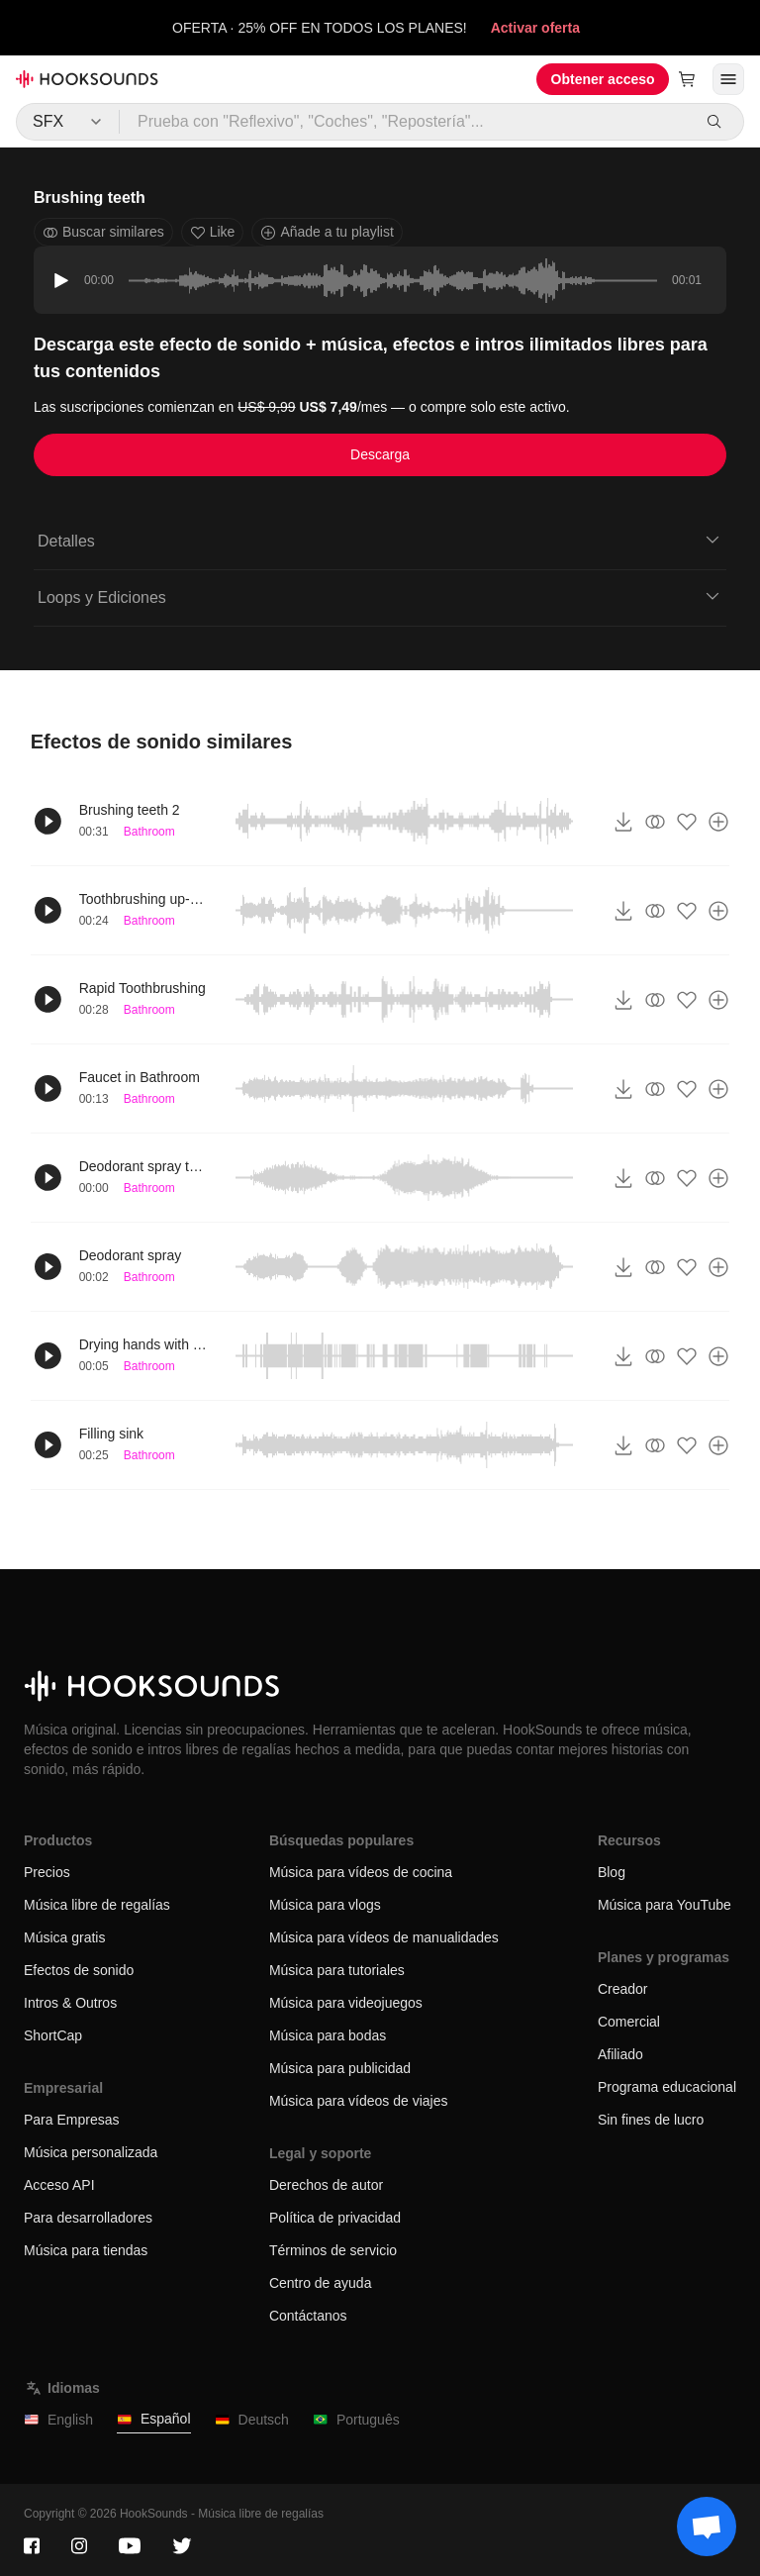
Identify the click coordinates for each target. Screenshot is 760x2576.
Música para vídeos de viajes (358, 2101)
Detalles (380, 539)
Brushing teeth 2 (129, 810)
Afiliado (620, 2054)
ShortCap (53, 2035)
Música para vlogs (325, 1905)
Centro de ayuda (320, 2283)
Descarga (380, 454)
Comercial (629, 2022)
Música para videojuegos (346, 2003)
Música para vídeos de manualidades (384, 1937)
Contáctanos (308, 2316)
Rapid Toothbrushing (142, 988)
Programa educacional (667, 2087)
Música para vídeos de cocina (360, 1872)
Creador (623, 1989)
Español (154, 2419)
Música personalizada (90, 2152)
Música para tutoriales (337, 1970)
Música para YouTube (664, 1905)
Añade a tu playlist (326, 232)
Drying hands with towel (143, 1344)
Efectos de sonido (79, 1970)
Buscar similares (103, 232)
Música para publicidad (340, 2068)
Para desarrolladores (88, 2218)
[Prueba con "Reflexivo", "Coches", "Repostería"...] (405, 122)
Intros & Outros (70, 2003)
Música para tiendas (85, 2250)
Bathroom (149, 832)
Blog (611, 1872)
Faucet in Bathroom (139, 1077)
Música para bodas (327, 2035)
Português (356, 2420)
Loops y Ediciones (380, 596)
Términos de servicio (333, 2250)
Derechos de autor (326, 2185)
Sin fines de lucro (651, 2120)
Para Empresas (71, 2120)
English (58, 2420)
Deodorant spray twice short (143, 1166)
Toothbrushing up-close (143, 899)
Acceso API (59, 2185)
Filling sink (111, 1433)
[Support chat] (706, 2526)
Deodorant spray (130, 1255)
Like (213, 232)
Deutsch (252, 2420)
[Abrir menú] (728, 79)
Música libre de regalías (97, 1905)
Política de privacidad (335, 2218)
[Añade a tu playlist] (718, 822)
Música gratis (64, 1937)
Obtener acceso (603, 79)
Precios (47, 1872)
